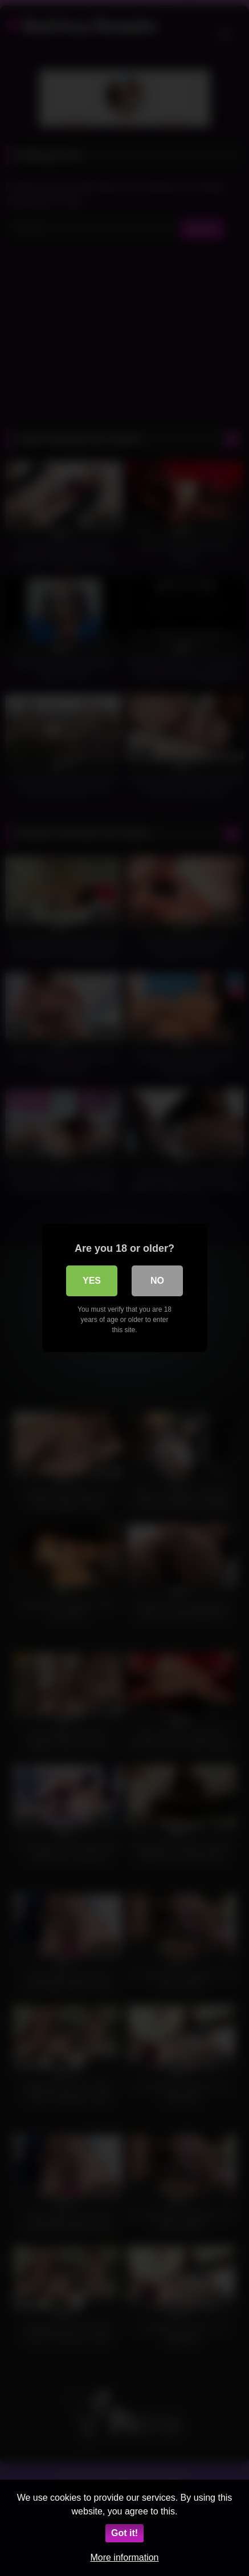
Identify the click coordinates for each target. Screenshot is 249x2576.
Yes (92, 1280)
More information (124, 2557)
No (157, 1280)
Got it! (124, 2533)
